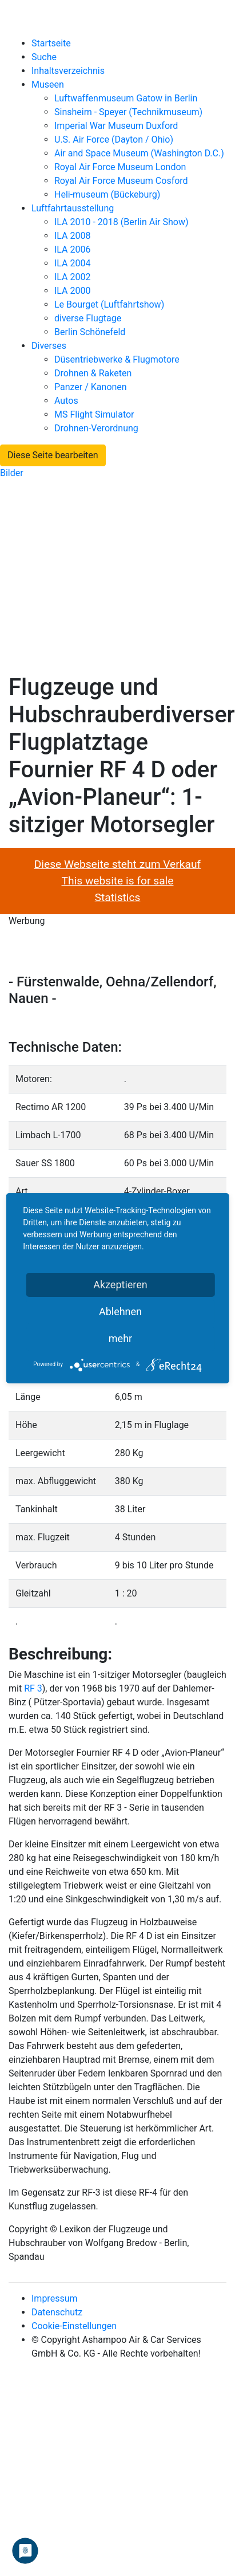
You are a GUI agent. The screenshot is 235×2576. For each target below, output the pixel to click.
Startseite (51, 43)
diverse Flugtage (87, 318)
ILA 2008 (72, 235)
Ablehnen (120, 1311)
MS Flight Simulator (94, 414)
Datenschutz (56, 2312)
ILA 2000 (72, 290)
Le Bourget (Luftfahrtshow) (109, 304)
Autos (66, 400)
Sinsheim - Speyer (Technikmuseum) (128, 112)
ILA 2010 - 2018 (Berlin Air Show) (121, 222)
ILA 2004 (72, 263)
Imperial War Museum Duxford (116, 125)
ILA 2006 (72, 249)
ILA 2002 (72, 277)
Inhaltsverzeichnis (68, 70)
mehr (120, 1338)
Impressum (54, 2298)
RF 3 (33, 1688)
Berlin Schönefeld (89, 332)
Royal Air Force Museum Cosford (121, 180)
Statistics (118, 897)
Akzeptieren (120, 1285)
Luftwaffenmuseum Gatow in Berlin (125, 98)
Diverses (48, 345)
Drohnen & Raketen (93, 373)
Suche (44, 57)
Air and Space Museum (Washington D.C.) (139, 153)
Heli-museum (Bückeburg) (107, 194)
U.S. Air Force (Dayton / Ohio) (113, 139)
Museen (47, 84)
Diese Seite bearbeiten (52, 455)
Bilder (11, 472)
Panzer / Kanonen (90, 387)
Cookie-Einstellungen (74, 2326)
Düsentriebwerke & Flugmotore (117, 359)
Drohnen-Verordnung (96, 428)
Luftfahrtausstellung (72, 208)
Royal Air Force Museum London (120, 167)
